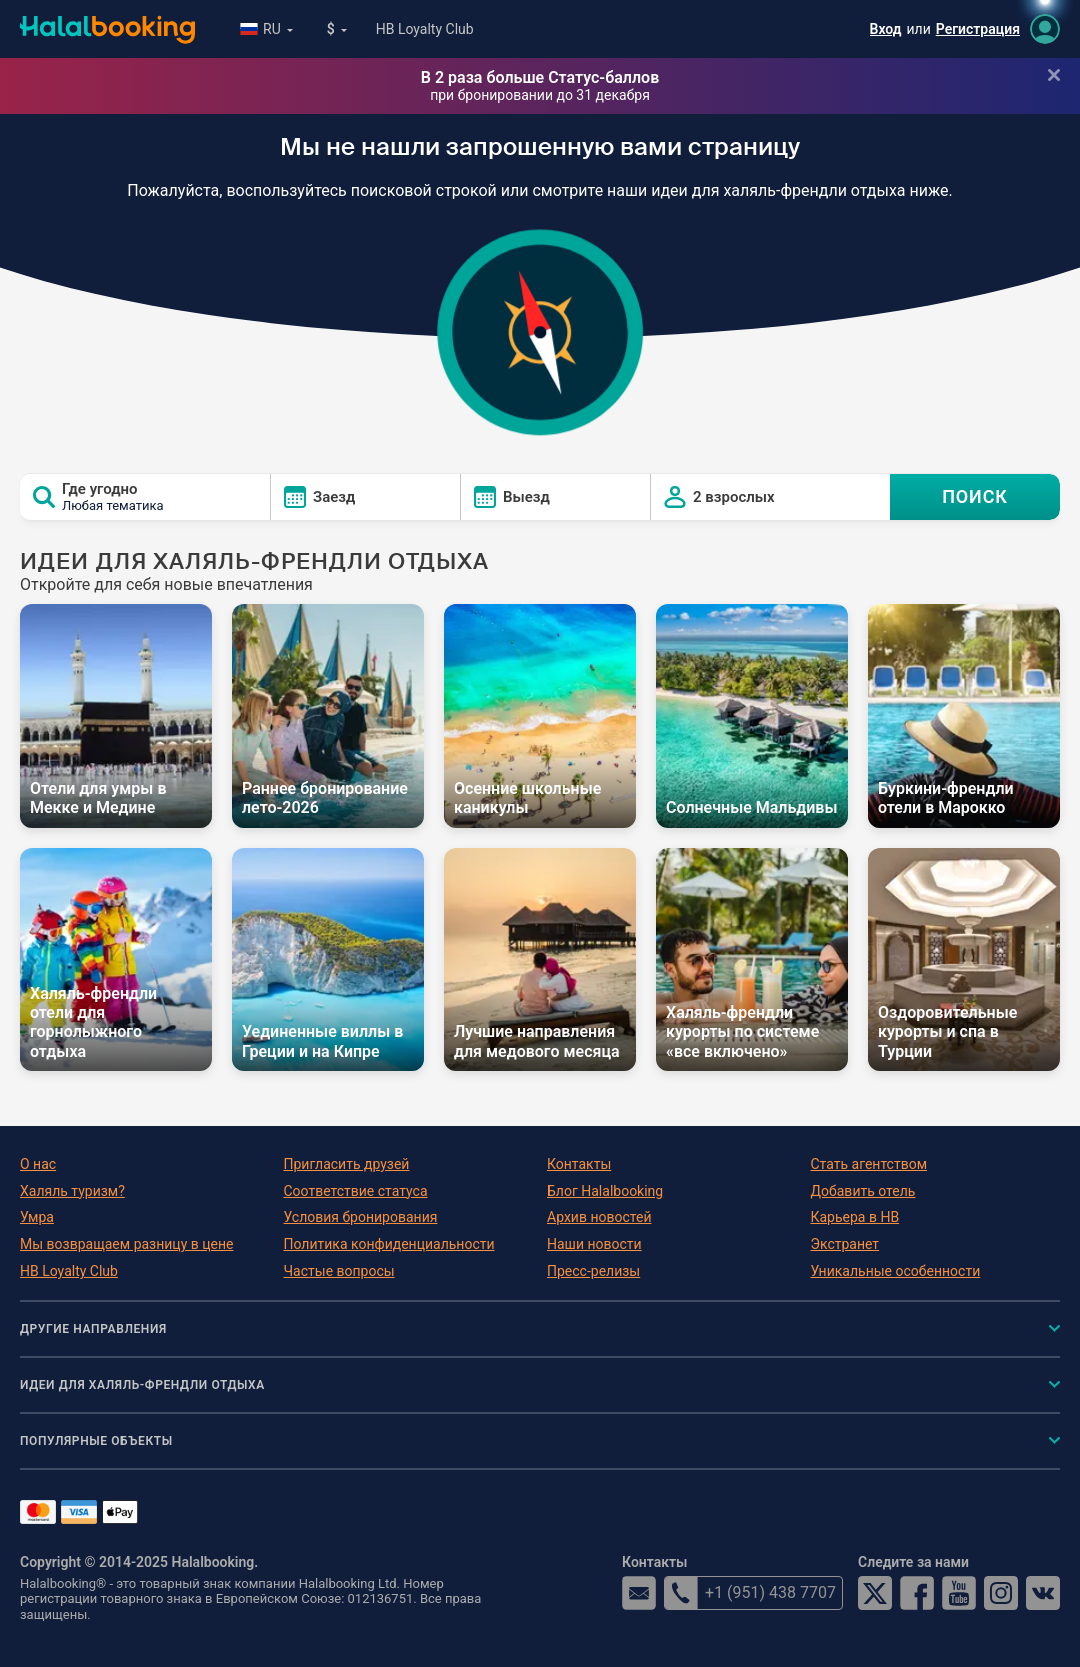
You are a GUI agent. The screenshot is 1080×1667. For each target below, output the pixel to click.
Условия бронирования (361, 1217)
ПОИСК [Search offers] (975, 496)
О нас (38, 1164)
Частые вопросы (339, 1271)
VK (1043, 1593)
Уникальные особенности (896, 1271)
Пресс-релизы (593, 1271)
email (639, 1593)
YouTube (959, 1593)
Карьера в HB (855, 1217)
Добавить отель (863, 1191)
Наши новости (594, 1244)
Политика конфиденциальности (389, 1244)
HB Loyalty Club (425, 29)
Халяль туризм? (72, 1191)
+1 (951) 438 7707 (750, 1593)
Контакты (579, 1164)
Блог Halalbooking (605, 1191)
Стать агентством (869, 1164)
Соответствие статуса (356, 1191)
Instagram (1001, 1593)
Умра (37, 1217)
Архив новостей (599, 1217)
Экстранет (845, 1244)
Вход (886, 29)
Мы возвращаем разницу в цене (126, 1244)
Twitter (875, 1593)
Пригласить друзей (347, 1164)
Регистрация (978, 29)
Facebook (917, 1593)
